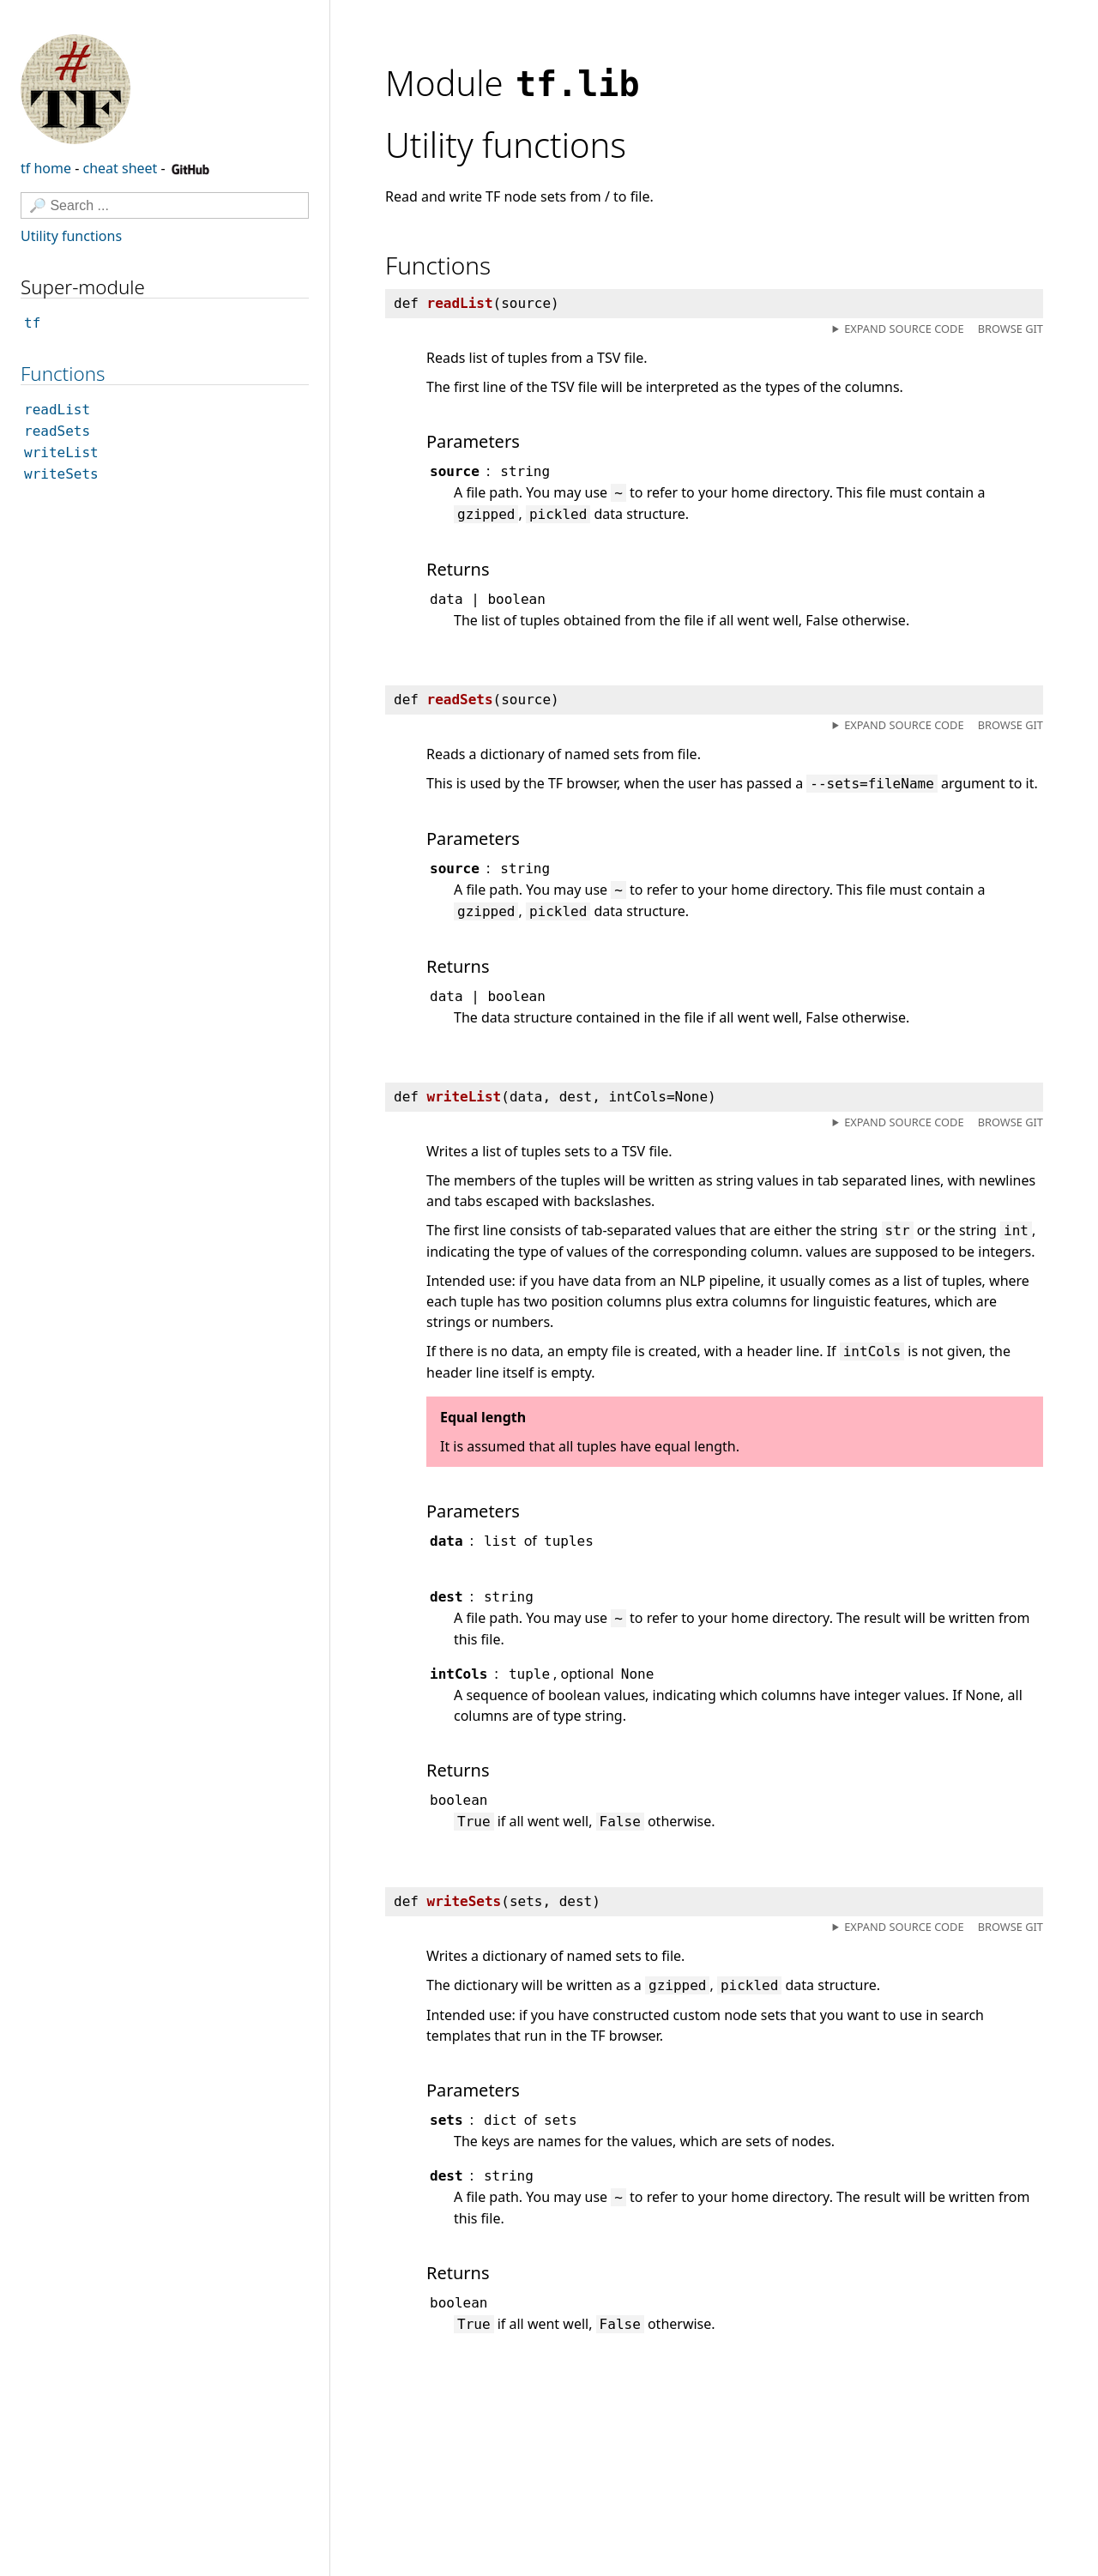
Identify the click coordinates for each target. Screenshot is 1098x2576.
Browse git (1010, 328)
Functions (63, 373)
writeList (61, 452)
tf (32, 323)
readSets (57, 431)
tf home (46, 168)
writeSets (61, 474)
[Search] (165, 205)
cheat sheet (119, 168)
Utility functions (71, 235)
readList (57, 409)
